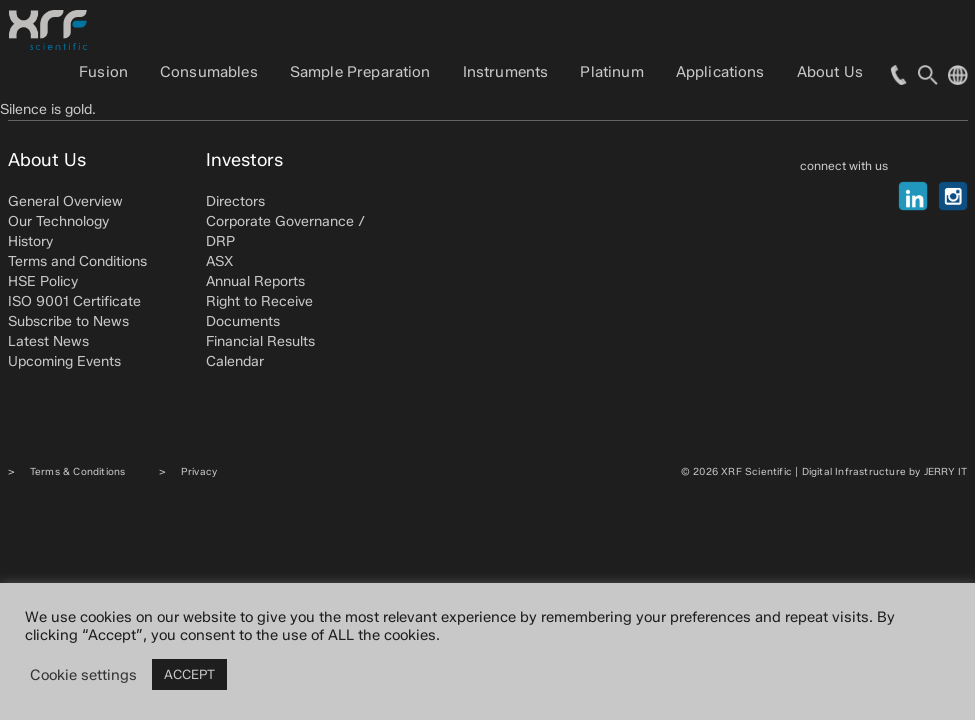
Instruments (506, 72)
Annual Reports (255, 281)
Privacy (199, 471)
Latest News (48, 341)
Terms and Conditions (77, 261)
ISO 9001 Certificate (74, 301)
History (30, 241)
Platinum (611, 72)
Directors (235, 201)
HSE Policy (43, 281)
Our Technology (58, 221)
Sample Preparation (360, 72)
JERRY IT (946, 471)
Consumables (209, 72)
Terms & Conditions (78, 471)
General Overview (65, 201)
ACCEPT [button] (189, 674)
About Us (830, 72)
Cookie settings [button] (83, 675)
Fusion (103, 72)
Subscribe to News (68, 321)
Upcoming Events (64, 361)
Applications (720, 72)
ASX (219, 261)
